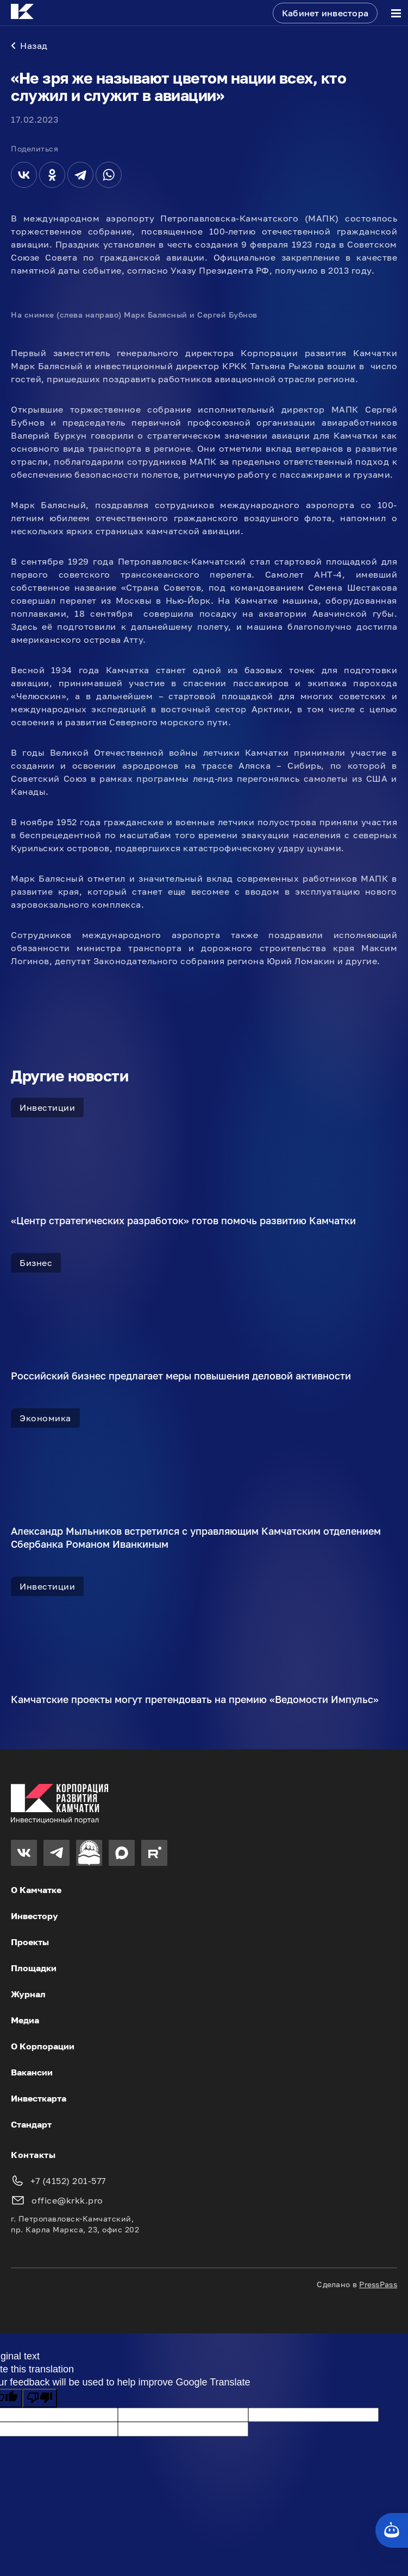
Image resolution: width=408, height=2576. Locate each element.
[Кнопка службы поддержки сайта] (391, 2530)
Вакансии (32, 2072)
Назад (29, 45)
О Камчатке (36, 1889)
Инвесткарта (38, 2098)
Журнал (28, 1994)
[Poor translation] (39, 2398)
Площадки (34, 1968)
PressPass (378, 2284)
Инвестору (34, 1915)
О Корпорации (42, 2046)
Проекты (30, 1941)
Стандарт (31, 2124)
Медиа (25, 2020)
